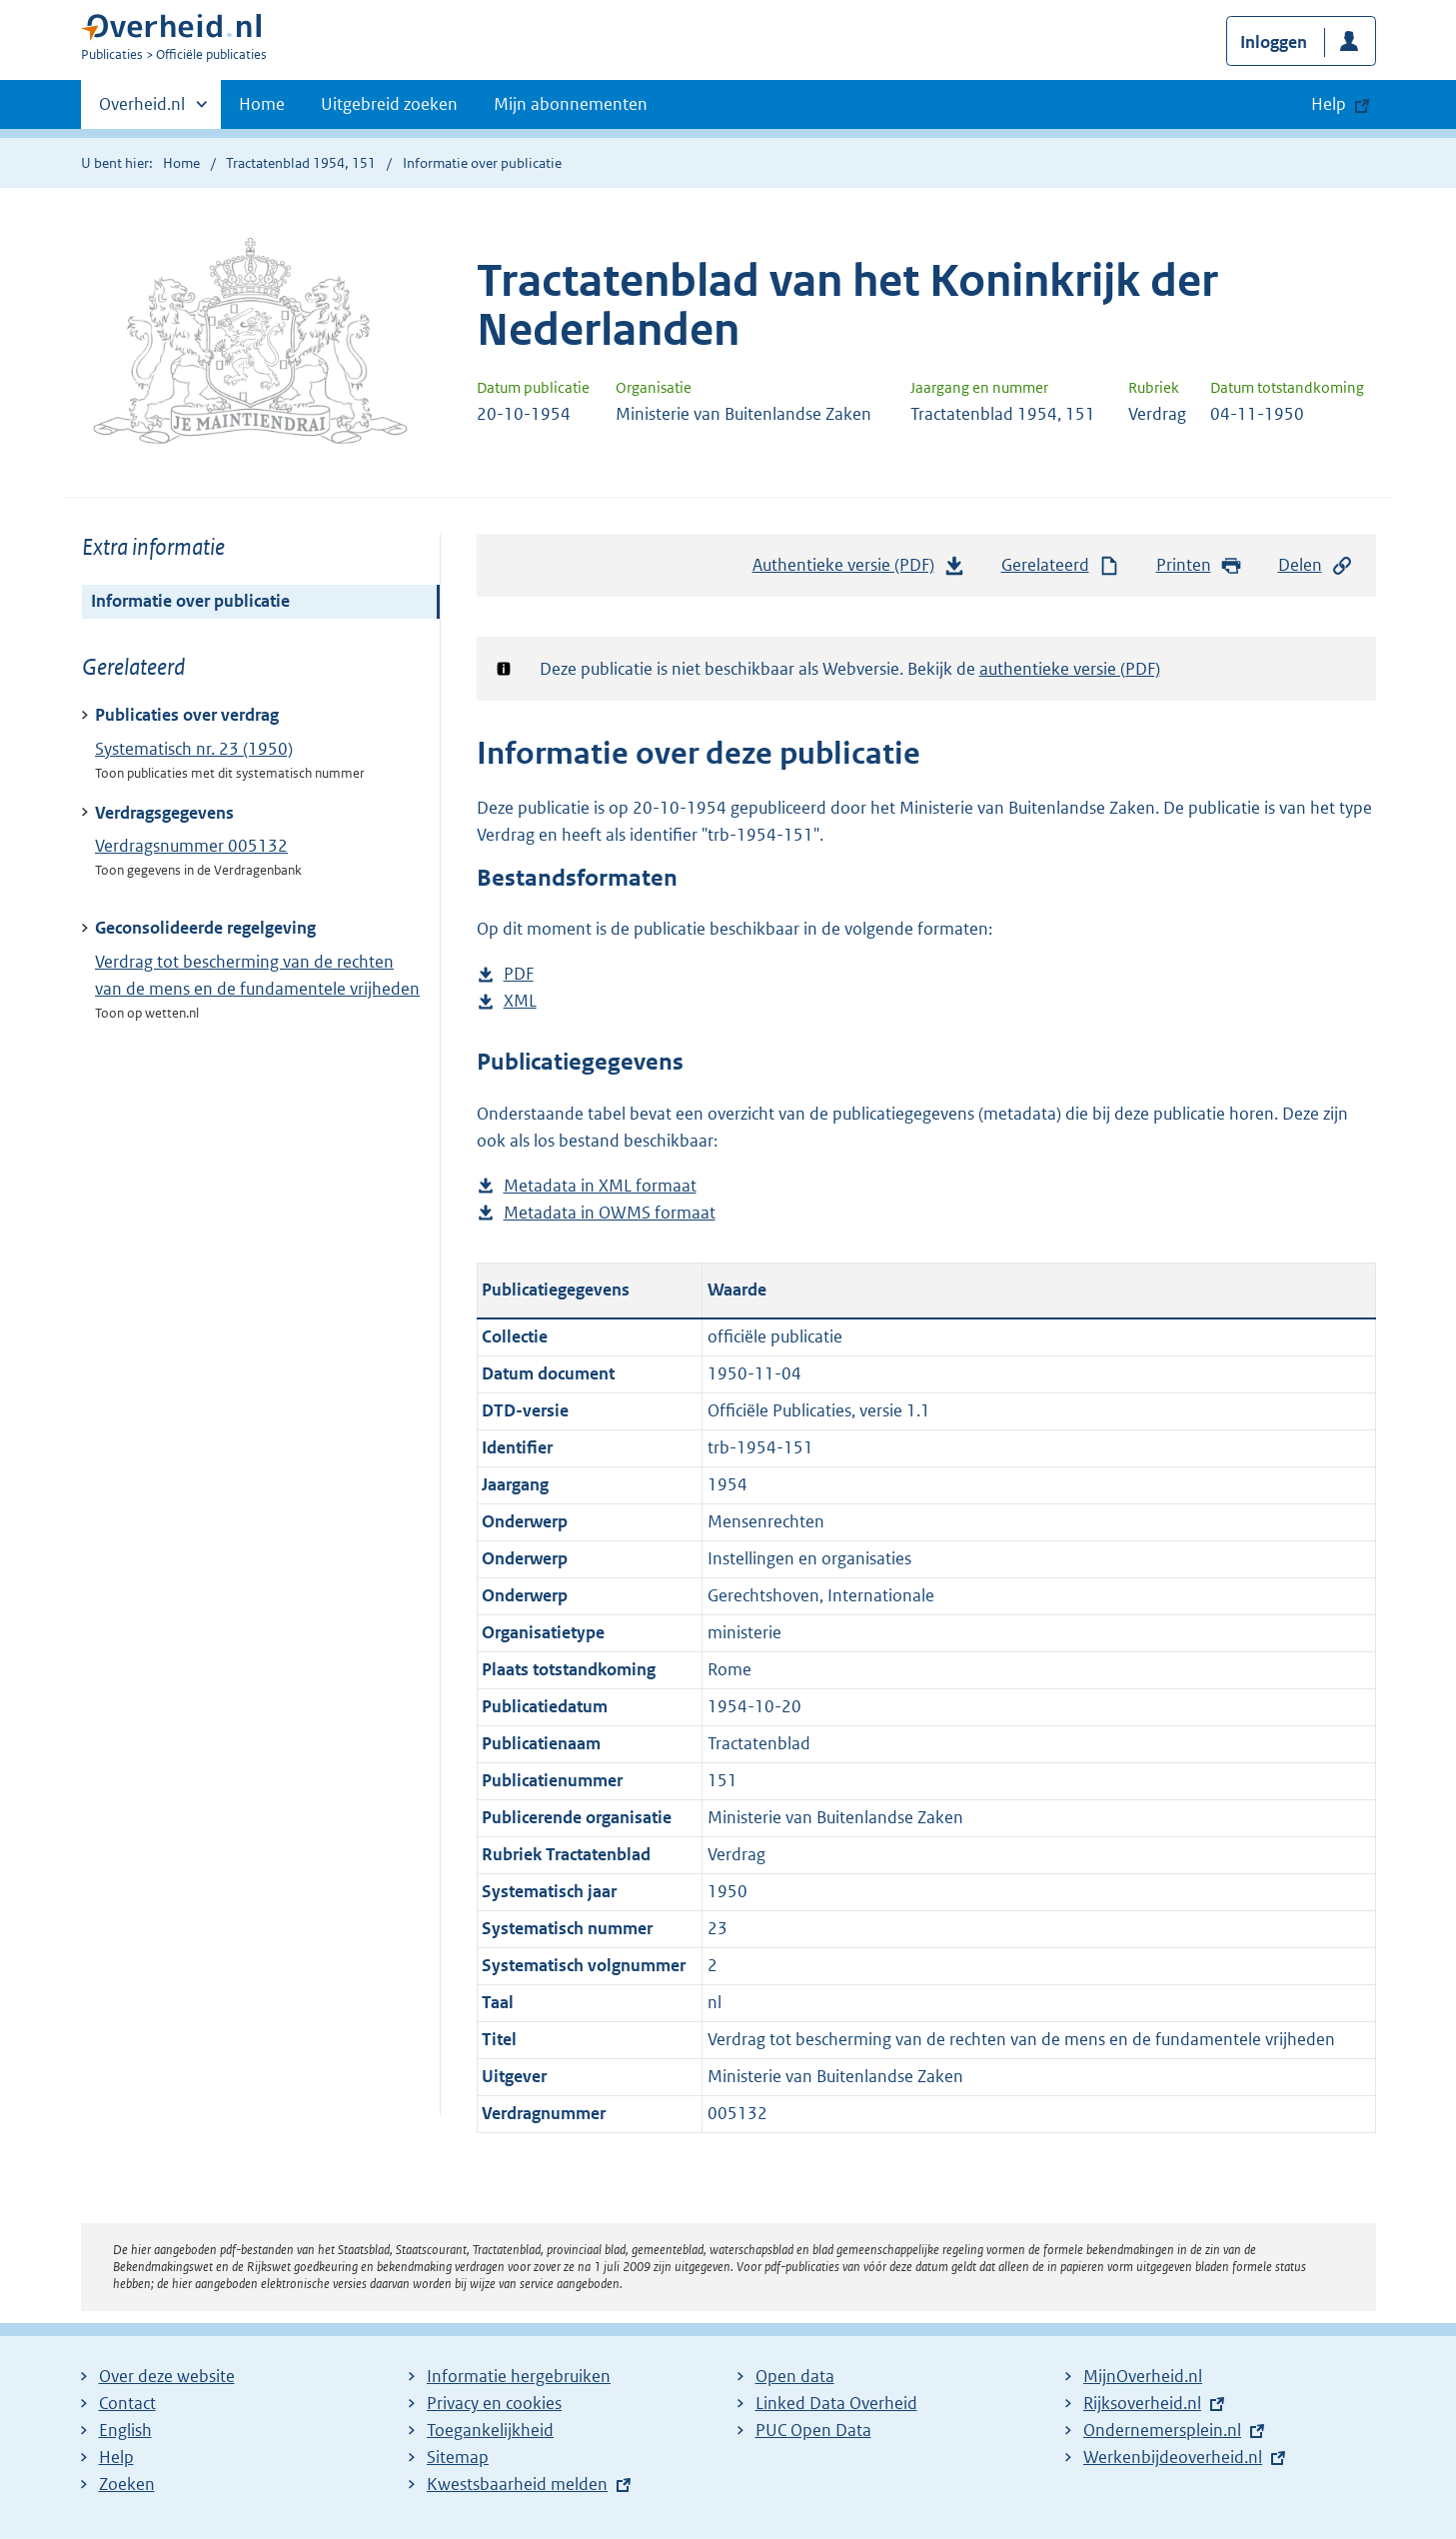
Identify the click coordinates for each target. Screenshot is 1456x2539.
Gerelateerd (1061, 565)
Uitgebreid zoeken (389, 104)
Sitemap (458, 2457)
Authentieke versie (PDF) (859, 570)
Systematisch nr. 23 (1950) (194, 749)
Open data (794, 2376)
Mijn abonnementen (571, 104)
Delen (1316, 565)
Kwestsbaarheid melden (517, 2484)
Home (262, 104)
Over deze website (167, 2376)
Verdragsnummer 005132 (191, 846)
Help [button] (1328, 104)
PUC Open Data (813, 2430)
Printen (1199, 565)
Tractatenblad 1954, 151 (301, 163)
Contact (127, 2403)
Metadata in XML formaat (600, 1186)
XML (520, 1001)
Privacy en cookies (494, 2403)
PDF (519, 974)
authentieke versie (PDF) (1069, 669)
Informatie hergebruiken (519, 2376)
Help (116, 2457)
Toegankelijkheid (490, 2430)
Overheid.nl (142, 110)
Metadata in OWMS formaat (610, 1213)
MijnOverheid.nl (1142, 2376)
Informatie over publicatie (190, 601)
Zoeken (127, 2484)
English (125, 2430)
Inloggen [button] (1273, 42)
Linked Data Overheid (836, 2403)
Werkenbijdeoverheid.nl (1172, 2457)
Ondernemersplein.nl (1162, 2430)
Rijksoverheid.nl (1142, 2403)
